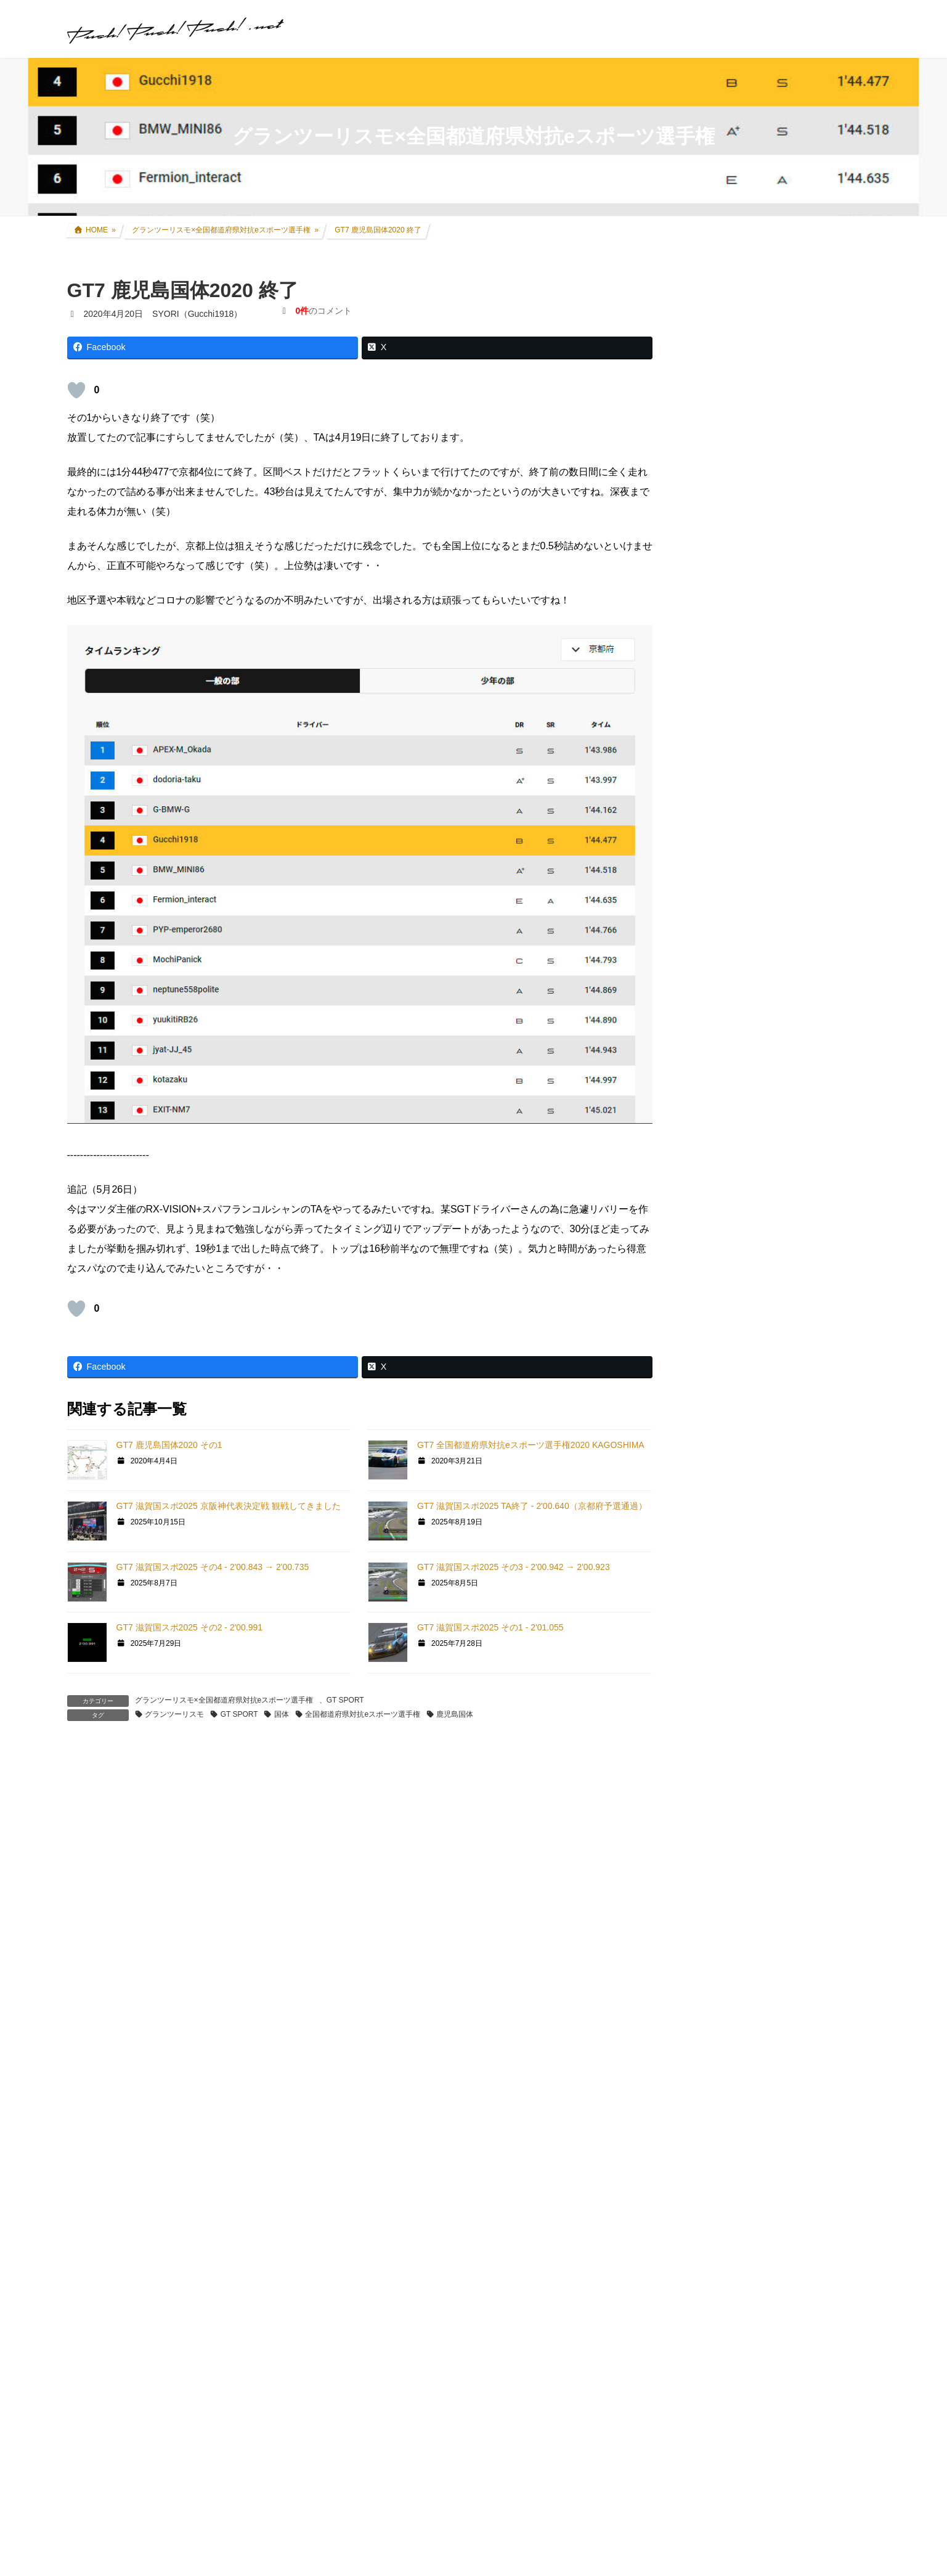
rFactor (712, 1628)
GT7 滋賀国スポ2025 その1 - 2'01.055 (490, 1627)
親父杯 (712, 1224)
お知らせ (716, 1746)
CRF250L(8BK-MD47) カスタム (769, 914)
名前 (83, 2000)
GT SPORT (345, 1700)
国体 (281, 1714)
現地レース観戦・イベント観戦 (768, 1105)
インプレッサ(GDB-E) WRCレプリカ (779, 1033)
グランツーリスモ (174, 1714)
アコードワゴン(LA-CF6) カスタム (774, 1009)
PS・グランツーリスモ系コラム (761, 1535)
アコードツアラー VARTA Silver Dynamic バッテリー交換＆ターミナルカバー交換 (811, 370)
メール (88, 2068)
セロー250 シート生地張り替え (148, 2561)
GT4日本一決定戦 (733, 1444)
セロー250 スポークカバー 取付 (452, 2561)
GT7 (707, 1282)
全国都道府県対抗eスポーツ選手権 (362, 1714)
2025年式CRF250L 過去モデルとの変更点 (783, 1958)
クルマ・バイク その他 (752, 1199)
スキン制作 (720, 1650)
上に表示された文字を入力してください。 (160, 2273)
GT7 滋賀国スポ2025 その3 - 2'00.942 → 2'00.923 (513, 1567)
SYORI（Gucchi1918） (812, 1853)
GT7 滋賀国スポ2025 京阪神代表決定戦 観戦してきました (228, 1506)
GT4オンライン (729, 1420)
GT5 (707, 1350)
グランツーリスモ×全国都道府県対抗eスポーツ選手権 (224, 1700)
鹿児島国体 (454, 1714)
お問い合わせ (720, 2288)
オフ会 (712, 1674)
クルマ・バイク (729, 890)
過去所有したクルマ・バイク (764, 1056)
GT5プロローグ (729, 1372)
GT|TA (711, 1468)
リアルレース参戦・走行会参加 (768, 1081)
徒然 (708, 1722)
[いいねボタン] (76, 390)
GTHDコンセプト (733, 1396)
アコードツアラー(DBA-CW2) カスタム (784, 986)
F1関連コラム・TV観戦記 (757, 1128)
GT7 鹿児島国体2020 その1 (169, 1445)
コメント (93, 1828)
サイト (82, 2135)
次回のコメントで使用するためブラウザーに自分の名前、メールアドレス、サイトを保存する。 (294, 2203)
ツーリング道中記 (742, 1152)
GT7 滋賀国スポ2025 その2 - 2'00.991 (189, 1627)
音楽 (708, 1698)
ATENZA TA (722, 1513)
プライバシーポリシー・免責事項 (765, 2301)
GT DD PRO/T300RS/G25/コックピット (776, 1559)
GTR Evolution (727, 1605)
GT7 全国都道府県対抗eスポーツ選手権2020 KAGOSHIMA (530, 1445)
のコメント (323, 311)
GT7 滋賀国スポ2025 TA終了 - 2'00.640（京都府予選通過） (532, 1506)
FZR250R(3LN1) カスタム (758, 962)
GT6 (707, 1327)
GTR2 (710, 1583)
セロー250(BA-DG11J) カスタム (770, 938)
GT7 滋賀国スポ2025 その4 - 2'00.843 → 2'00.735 (212, 1567)
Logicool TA (721, 1490)
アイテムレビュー (742, 1175)
